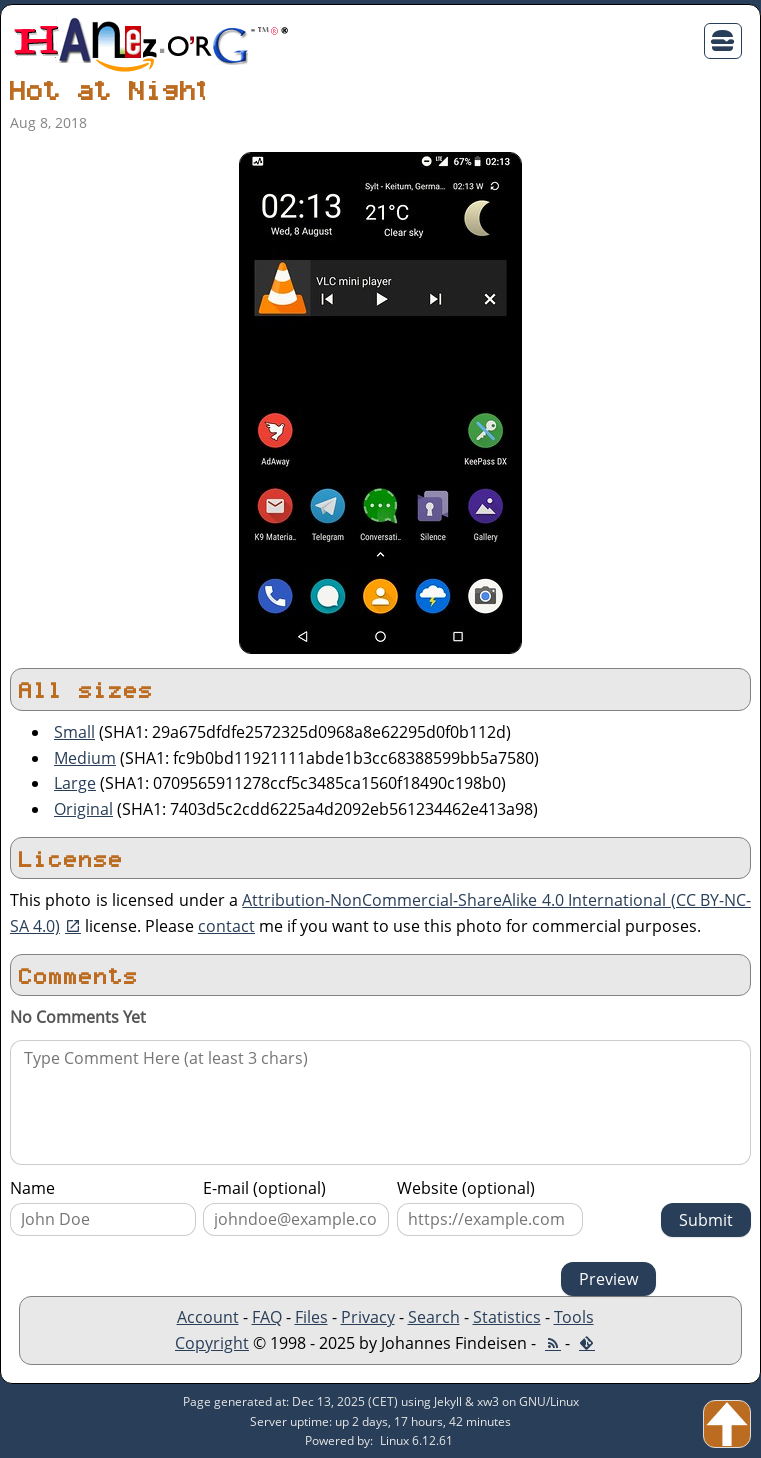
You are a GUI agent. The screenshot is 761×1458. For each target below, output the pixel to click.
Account (208, 1317)
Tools (574, 1317)
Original (83, 809)
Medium (85, 758)
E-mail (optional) (264, 1188)
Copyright (212, 1343)
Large (75, 783)
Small (74, 732)
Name (32, 1188)
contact (226, 926)
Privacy (368, 1317)
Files (311, 1317)
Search (434, 1317)
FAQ (267, 1317)
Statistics (507, 1317)
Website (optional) (466, 1188)
